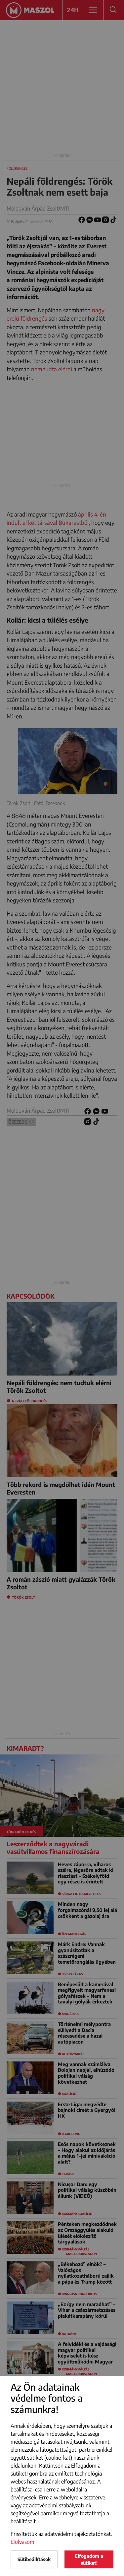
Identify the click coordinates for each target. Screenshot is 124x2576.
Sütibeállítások (34, 2559)
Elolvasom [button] (22, 2542)
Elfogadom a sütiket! (89, 2559)
